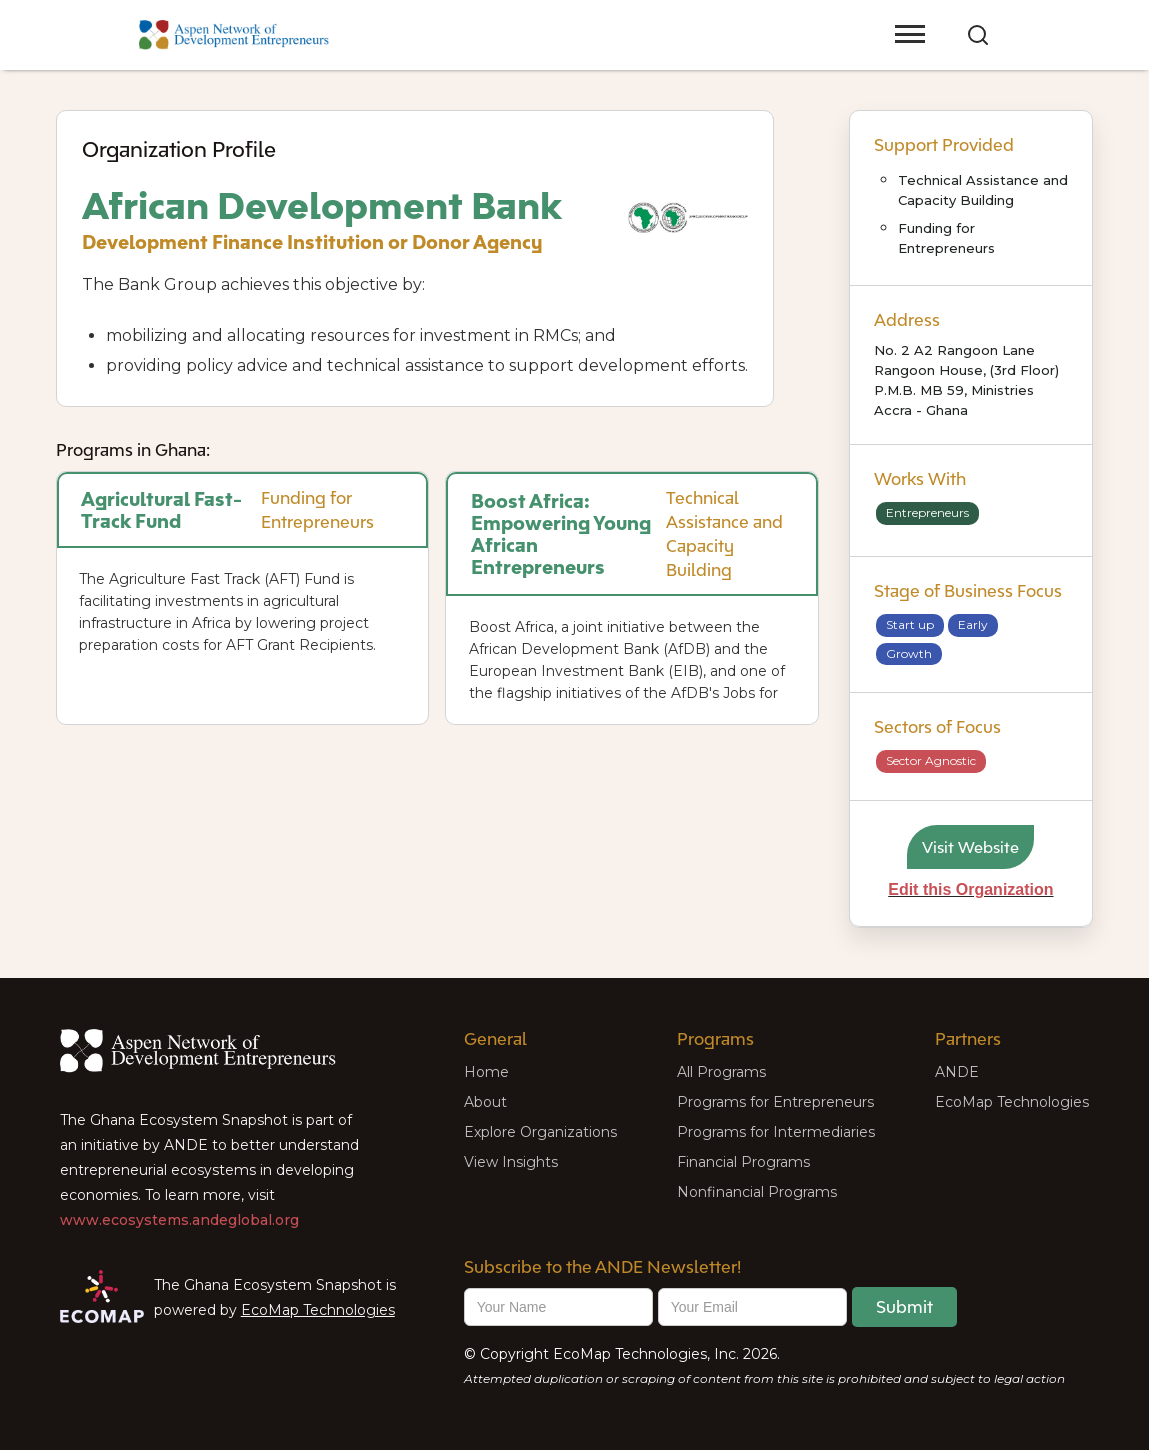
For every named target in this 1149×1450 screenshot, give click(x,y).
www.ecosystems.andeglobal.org (179, 1220)
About (485, 1102)
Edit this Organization (970, 889)
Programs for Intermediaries (776, 1132)
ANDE (957, 1072)
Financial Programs (743, 1162)
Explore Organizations (540, 1132)
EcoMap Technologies (318, 1310)
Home (486, 1072)
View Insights (511, 1162)
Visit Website (970, 847)
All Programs (721, 1072)
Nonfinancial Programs (757, 1192)
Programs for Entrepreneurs (775, 1102)
